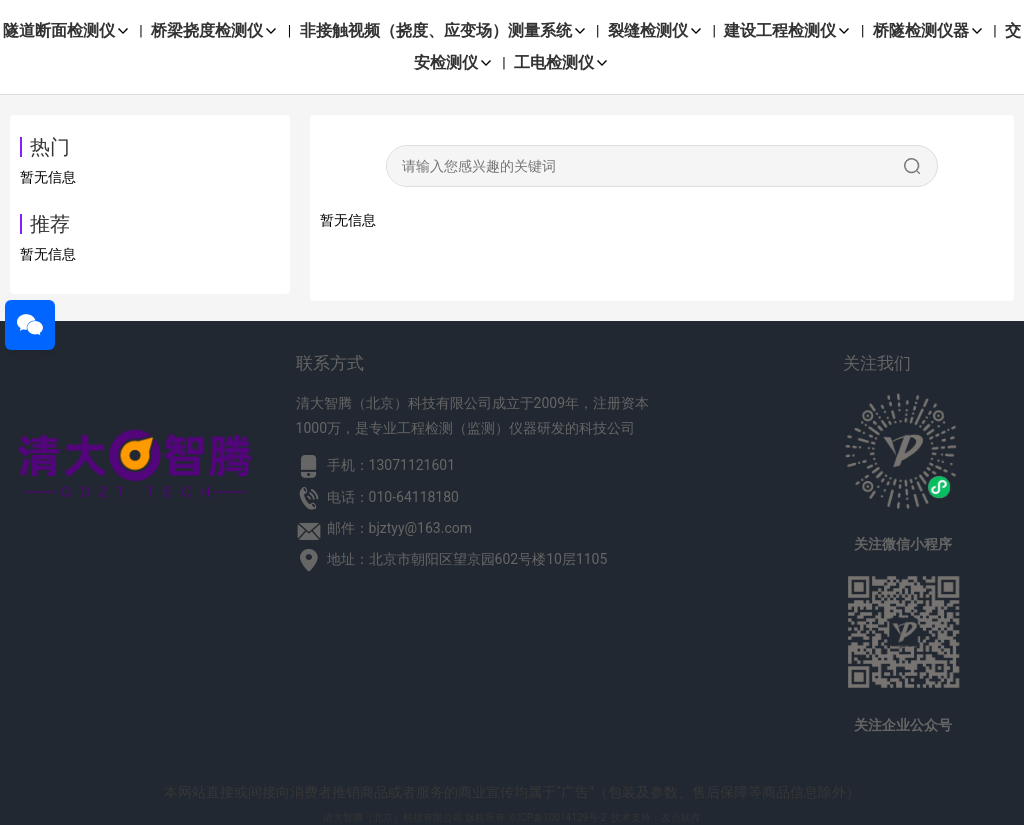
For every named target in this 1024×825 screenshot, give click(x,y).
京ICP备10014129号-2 (557, 817)
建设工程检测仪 (788, 30)
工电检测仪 (562, 62)
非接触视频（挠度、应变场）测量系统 (444, 30)
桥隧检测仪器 (929, 30)
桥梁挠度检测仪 (215, 30)
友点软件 (681, 817)
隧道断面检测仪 (67, 30)
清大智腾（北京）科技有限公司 (393, 817)
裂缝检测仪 (656, 30)
